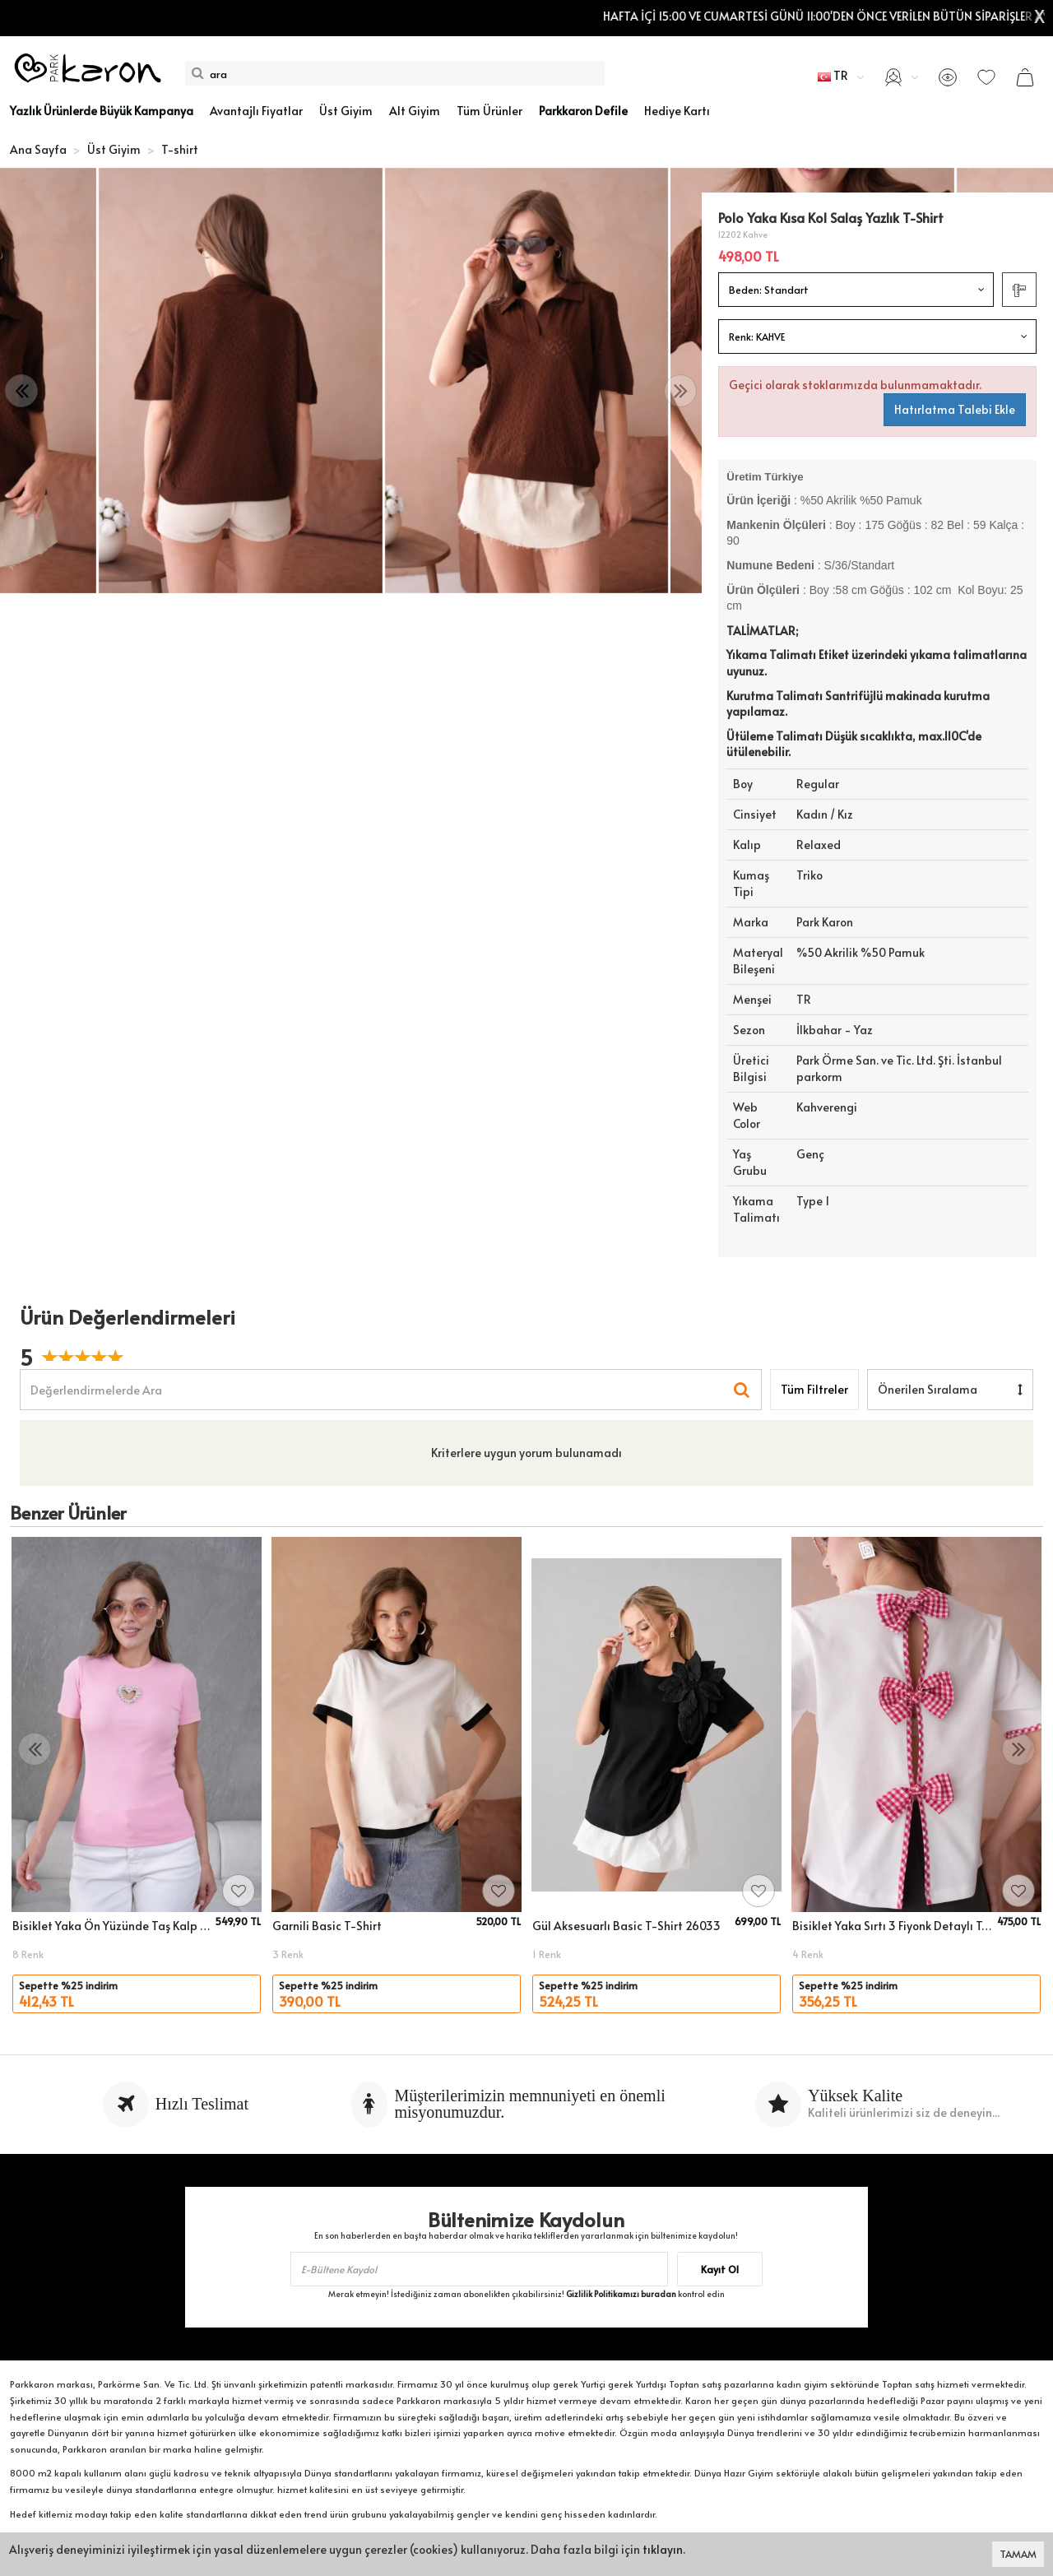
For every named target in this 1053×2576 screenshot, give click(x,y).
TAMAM (1018, 2553)
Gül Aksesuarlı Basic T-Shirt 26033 (626, 1925)
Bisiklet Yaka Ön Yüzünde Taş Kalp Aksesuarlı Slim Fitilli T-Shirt (111, 1925)
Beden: (769, 289)
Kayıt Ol (720, 2269)
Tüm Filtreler (814, 1389)
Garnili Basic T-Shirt (327, 1925)
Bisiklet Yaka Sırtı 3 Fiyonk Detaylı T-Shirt (892, 1925)
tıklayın (662, 2549)
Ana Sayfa (38, 149)
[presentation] (21, 391)
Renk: (757, 336)
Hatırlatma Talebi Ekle (954, 409)
